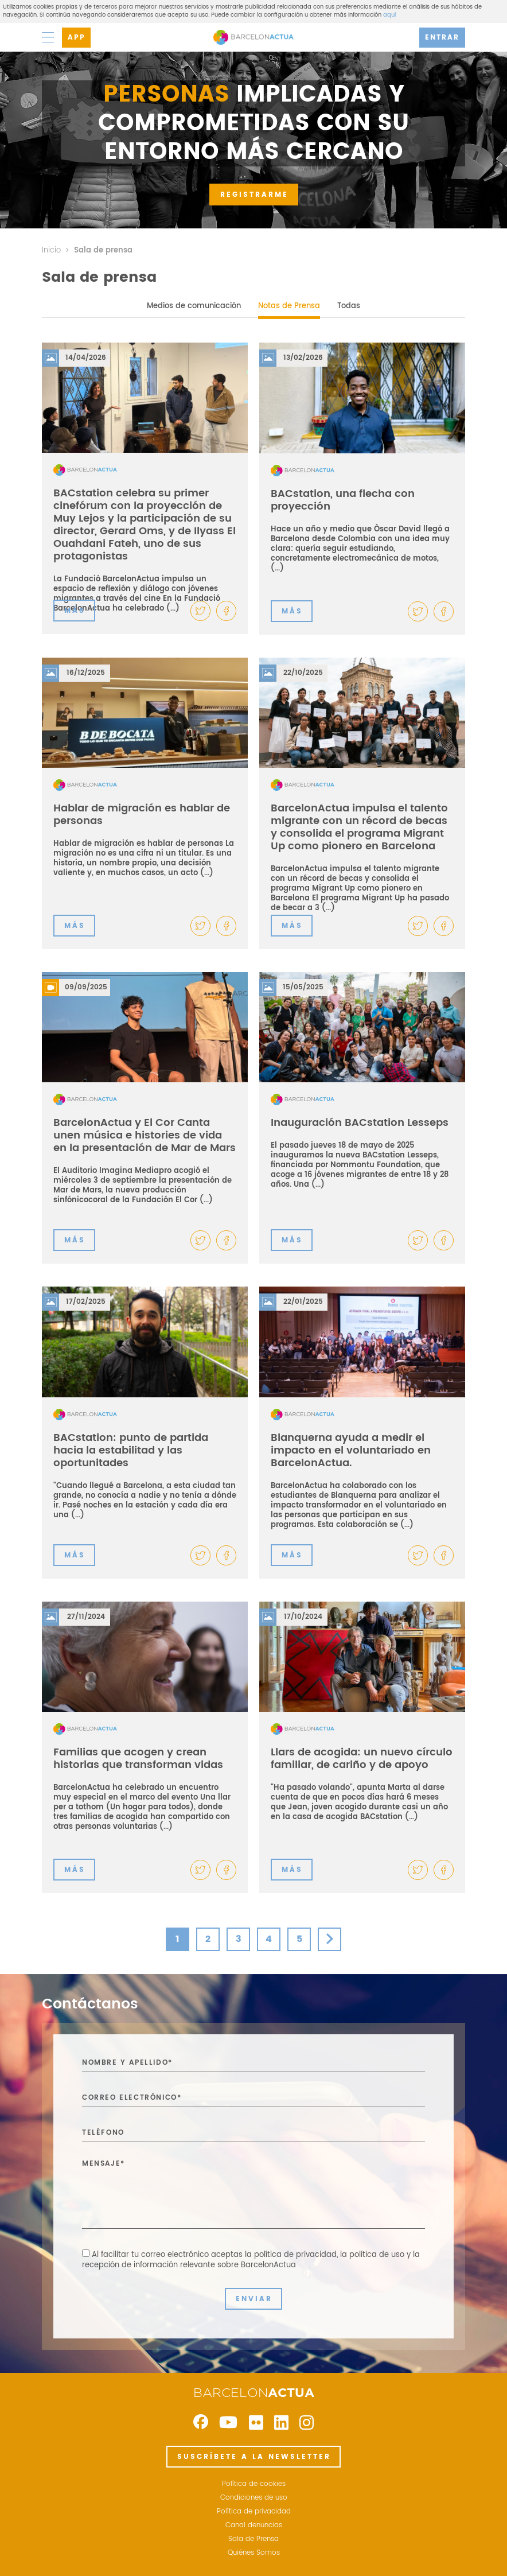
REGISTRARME (254, 194)
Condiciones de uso (253, 2498)
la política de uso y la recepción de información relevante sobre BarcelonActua (251, 2260)
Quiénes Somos (254, 2553)
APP (76, 37)
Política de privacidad (254, 2512)
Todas (348, 306)
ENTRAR (442, 37)
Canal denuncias (253, 2525)
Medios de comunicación (194, 306)
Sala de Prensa (253, 2539)
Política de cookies (254, 2484)
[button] (226, 611)
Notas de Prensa (289, 306)
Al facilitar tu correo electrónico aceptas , (251, 2260)
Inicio (51, 250)
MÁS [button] (74, 610)
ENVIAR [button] (254, 2299)
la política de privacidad (291, 2255)
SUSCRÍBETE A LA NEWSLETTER (254, 2456)
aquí (389, 15)
